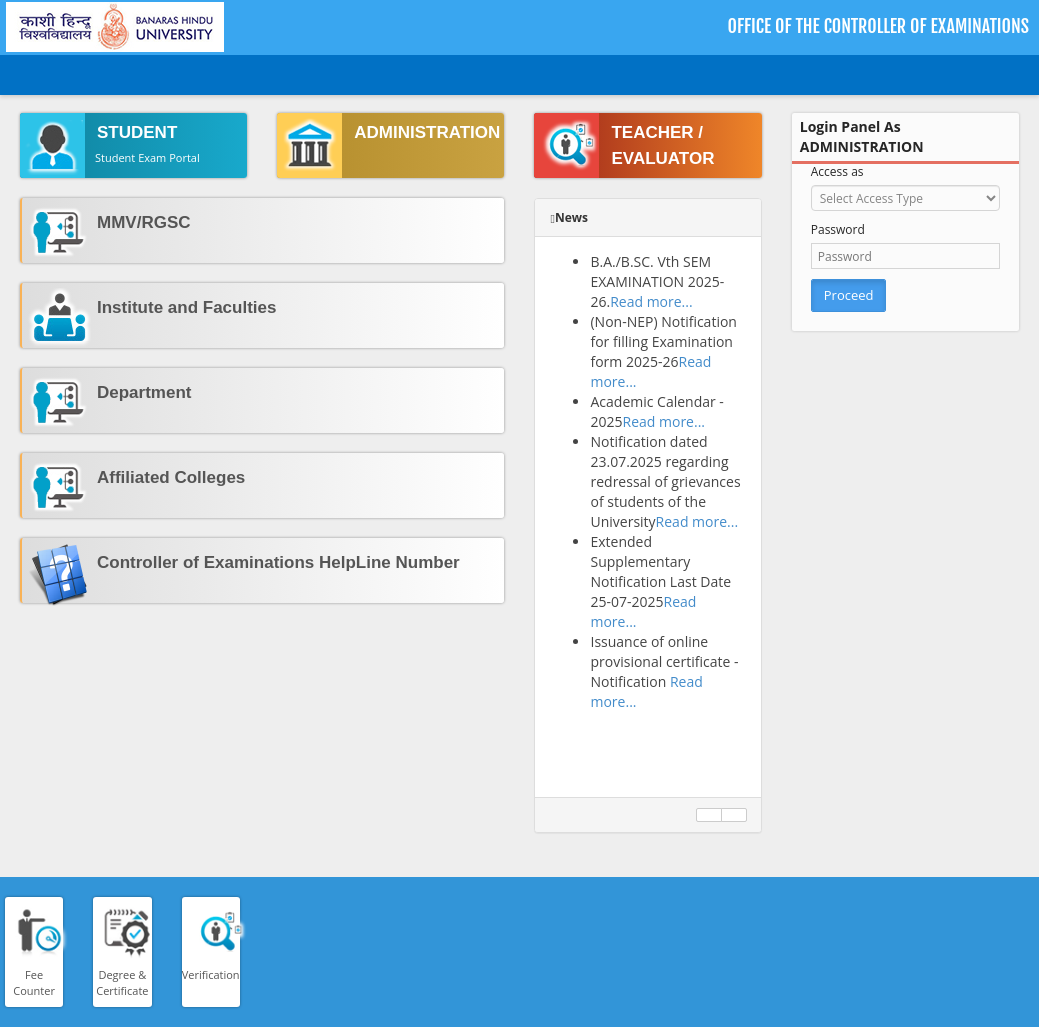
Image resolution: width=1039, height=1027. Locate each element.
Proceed (849, 295)
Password (838, 229)
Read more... (651, 301)
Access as (837, 171)
